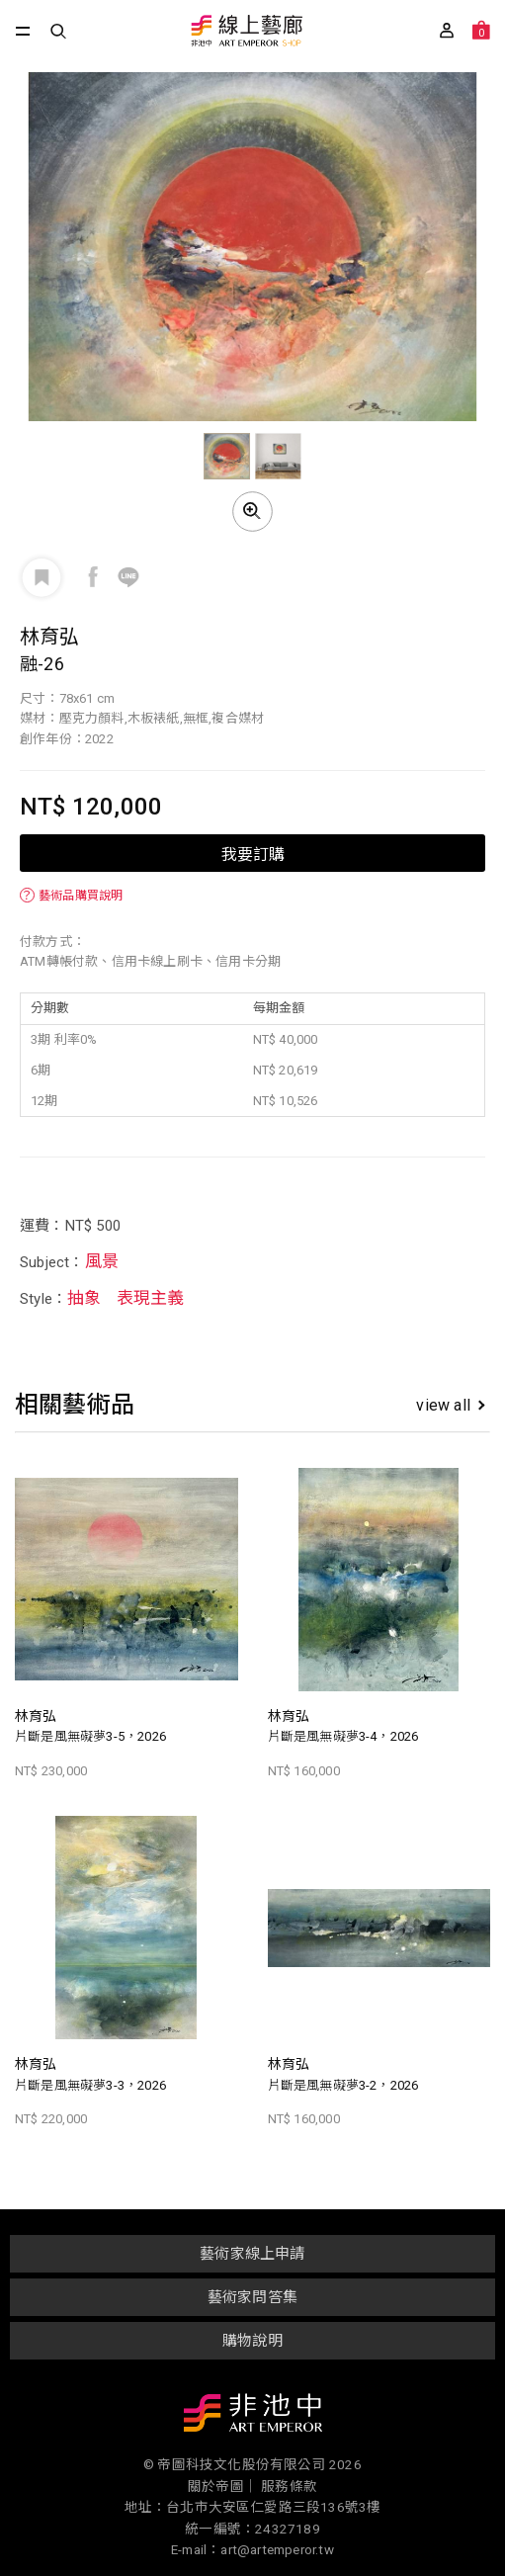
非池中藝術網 (253, 2417)
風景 (102, 1261)
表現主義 (151, 1298)
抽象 (84, 1298)
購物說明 (252, 2341)
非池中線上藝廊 (245, 32)
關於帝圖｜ (223, 2486)
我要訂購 (253, 853)
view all (450, 1405)
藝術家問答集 (252, 2297)
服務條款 (289, 2486)
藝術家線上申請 (252, 2254)
